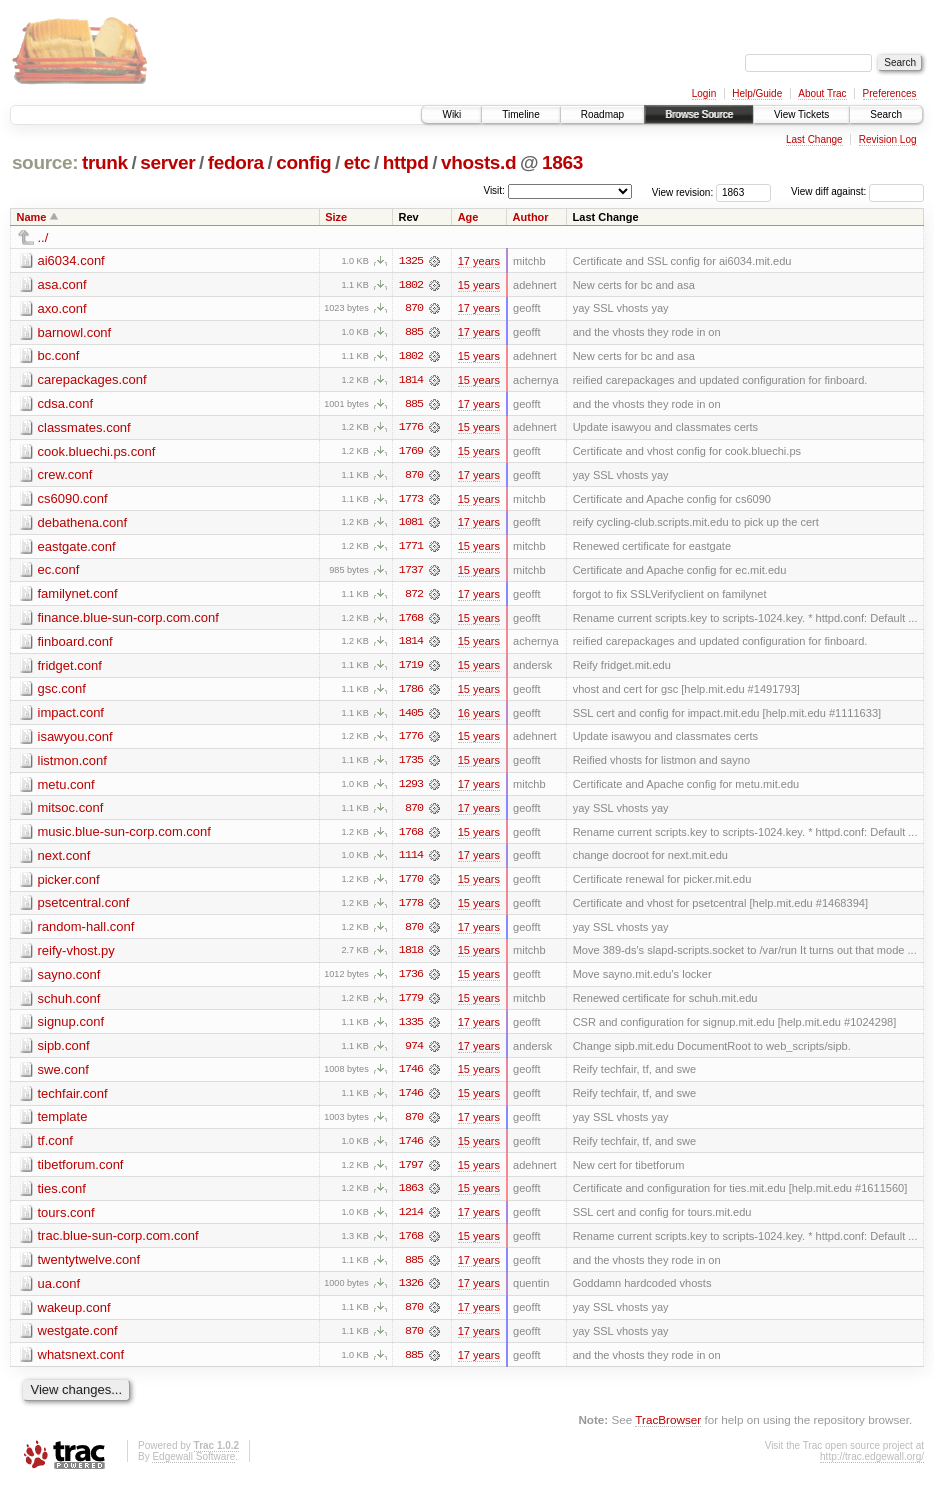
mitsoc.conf (71, 812)
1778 (411, 909)
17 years (479, 261)
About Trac (822, 93)
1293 (411, 789)
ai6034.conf (71, 260)
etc (357, 162)
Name (32, 217)
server (167, 162)
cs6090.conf (73, 500)
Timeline (520, 114)
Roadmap (602, 114)
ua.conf (59, 1292)
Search (886, 114)
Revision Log (888, 139)
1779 (411, 1005)
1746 (411, 1077)
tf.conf (55, 1148)
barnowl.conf (75, 332)
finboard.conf (75, 644)
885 (414, 333)
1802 (411, 285)
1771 (411, 549)
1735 (411, 765)
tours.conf (66, 1220)
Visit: (494, 190)
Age (468, 217)
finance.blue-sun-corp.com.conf (128, 620)
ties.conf (62, 1196)
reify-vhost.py (76, 956)
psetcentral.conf (84, 908)
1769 (411, 453)
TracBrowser (668, 1429)
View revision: (683, 191)
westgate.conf (78, 1340)
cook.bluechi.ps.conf (97, 452)
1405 (411, 717)
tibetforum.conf (81, 1172)
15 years (479, 285)
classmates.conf (84, 428)
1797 (411, 1173)
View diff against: (857, 191)
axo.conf (62, 308)
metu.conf (66, 788)
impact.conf (71, 716)
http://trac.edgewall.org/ (872, 1466)
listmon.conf (72, 764)
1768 (411, 621)
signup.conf (71, 1028)
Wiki (451, 114)
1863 (562, 162)
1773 (411, 501)
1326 (411, 1293)
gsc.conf (62, 692)
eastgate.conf (77, 548)
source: (45, 162)
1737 (411, 573)
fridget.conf (70, 668)
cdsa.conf (66, 404)
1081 (411, 525)
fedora (236, 162)
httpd (406, 162)
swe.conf (63, 1076)
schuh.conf (69, 1004)
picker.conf (69, 884)
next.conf (64, 860)
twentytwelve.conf (89, 1268)
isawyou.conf (75, 740)
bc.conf (59, 356)
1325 (411, 261)
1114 (411, 861)
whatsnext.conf (81, 1364)
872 (414, 597)
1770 (411, 885)
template (63, 1124)
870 (414, 309)
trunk (105, 162)
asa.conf (62, 284)
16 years (479, 717)
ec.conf (59, 572)
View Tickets (801, 114)
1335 (411, 1029)
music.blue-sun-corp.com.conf (124, 836)
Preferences (890, 93)
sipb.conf (64, 1052)
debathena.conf (83, 524)
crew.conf (65, 476)
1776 (411, 429)
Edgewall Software (193, 1466)
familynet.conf (78, 596)
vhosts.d (478, 162)
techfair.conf (73, 1100)
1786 (411, 693)
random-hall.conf (86, 932)
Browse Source (699, 114)
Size (336, 217)
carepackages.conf (92, 380)
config (303, 162)
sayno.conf (69, 980)
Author (531, 217)
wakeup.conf (74, 1316)
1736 (411, 981)
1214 (411, 1221)
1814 (411, 381)
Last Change (814, 139)
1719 (411, 669)
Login (704, 93)
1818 (411, 957)
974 (414, 1053)
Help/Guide (757, 93)
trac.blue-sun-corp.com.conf (118, 1244)
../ (43, 237)
